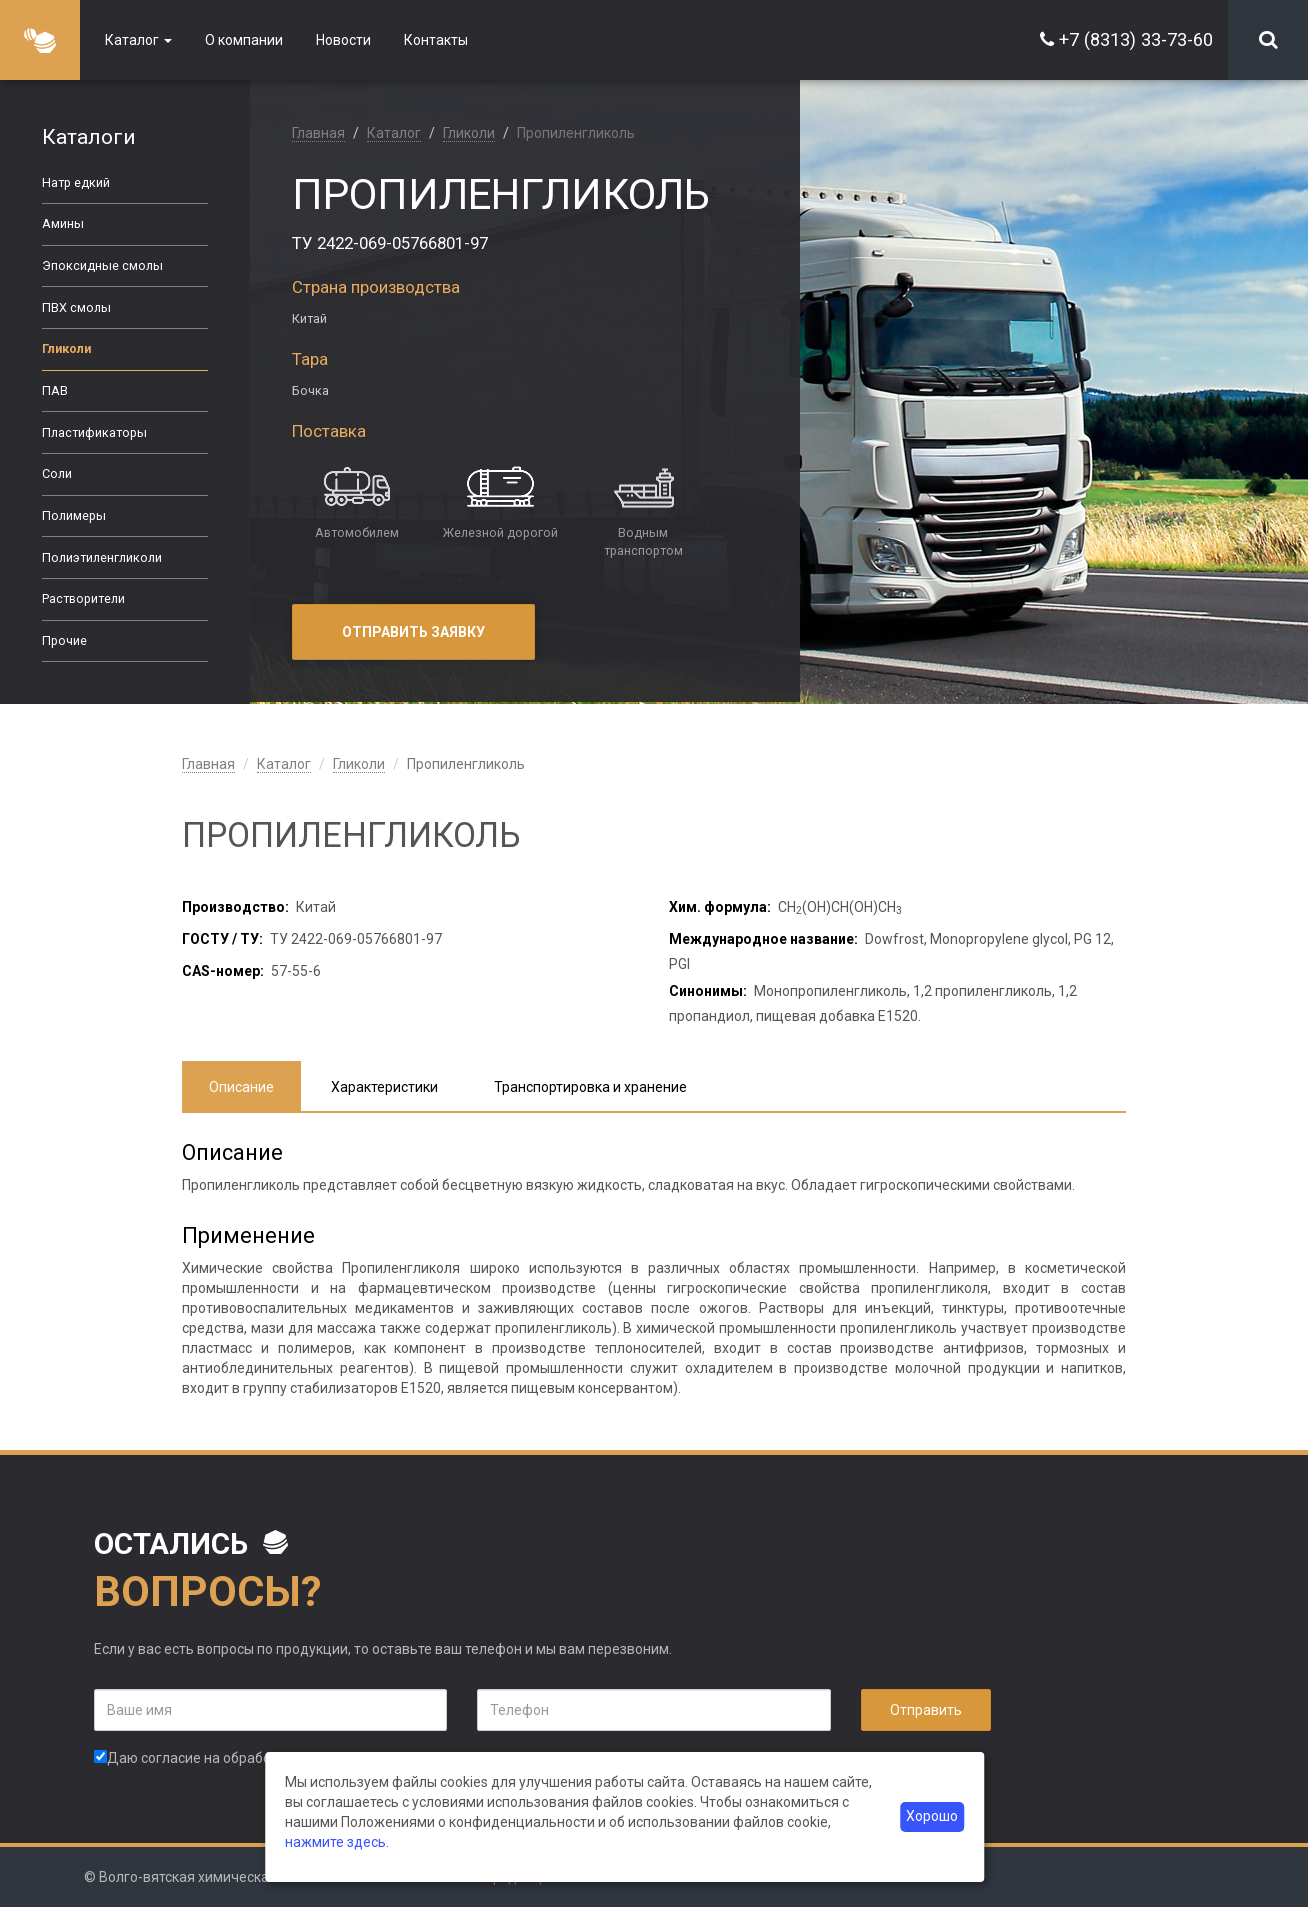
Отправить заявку (413, 632)
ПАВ (55, 390)
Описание (241, 1087)
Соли (57, 473)
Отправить (926, 1710)
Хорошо (932, 1817)
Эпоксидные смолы (102, 265)
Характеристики (384, 1087)
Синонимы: (708, 991)
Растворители (83, 598)
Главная (318, 133)
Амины (63, 223)
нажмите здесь (335, 1842)
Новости (343, 40)
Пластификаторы (94, 432)
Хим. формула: (720, 907)
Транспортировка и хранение (590, 1087)
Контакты (436, 40)
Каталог (138, 40)
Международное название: (763, 939)
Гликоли (66, 348)
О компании (244, 40)
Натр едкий (76, 182)
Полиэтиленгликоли (102, 557)
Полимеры (74, 515)
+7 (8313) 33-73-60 (1136, 39)
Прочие (64, 640)
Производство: (235, 907)
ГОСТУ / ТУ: (222, 939)
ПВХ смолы (76, 307)
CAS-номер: (223, 971)
